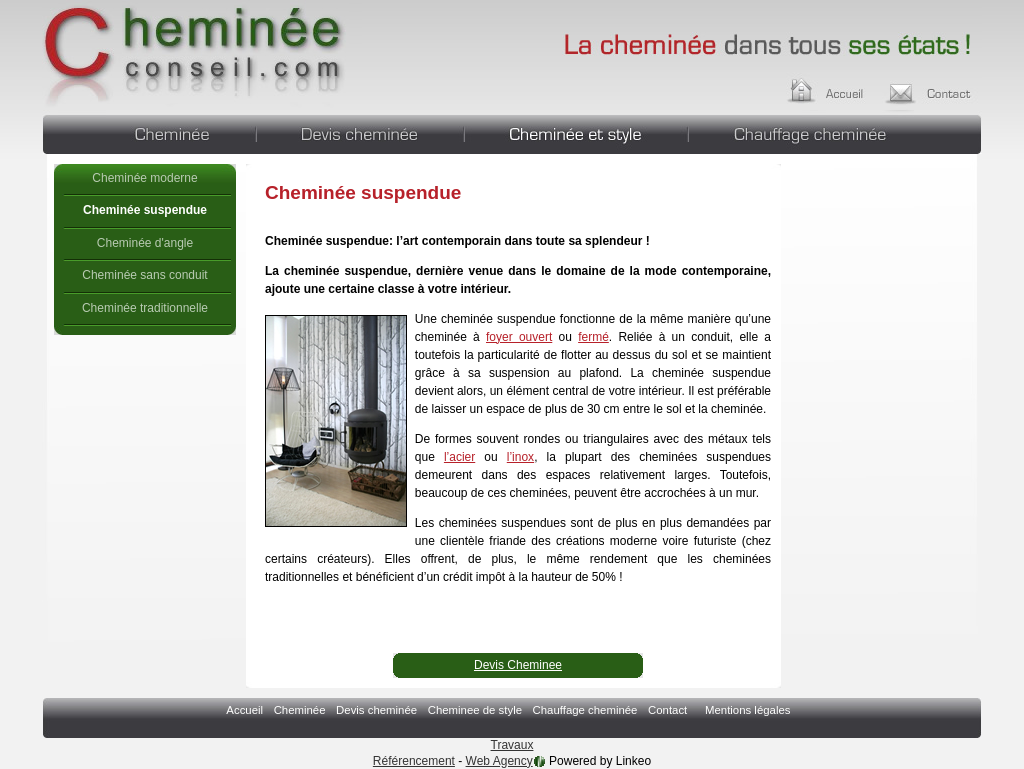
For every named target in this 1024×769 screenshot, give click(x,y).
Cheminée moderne (144, 178)
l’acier (459, 457)
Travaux (512, 745)
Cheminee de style (576, 132)
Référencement (414, 761)
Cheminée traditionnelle (145, 308)
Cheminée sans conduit (144, 275)
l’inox (520, 457)
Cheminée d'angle (145, 243)
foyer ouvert (519, 337)
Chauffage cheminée (835, 132)
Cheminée (149, 132)
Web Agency (499, 761)
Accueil (844, 88)
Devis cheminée (360, 132)
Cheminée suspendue (195, 55)
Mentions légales (747, 710)
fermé (593, 337)
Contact (934, 88)
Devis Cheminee (518, 665)
